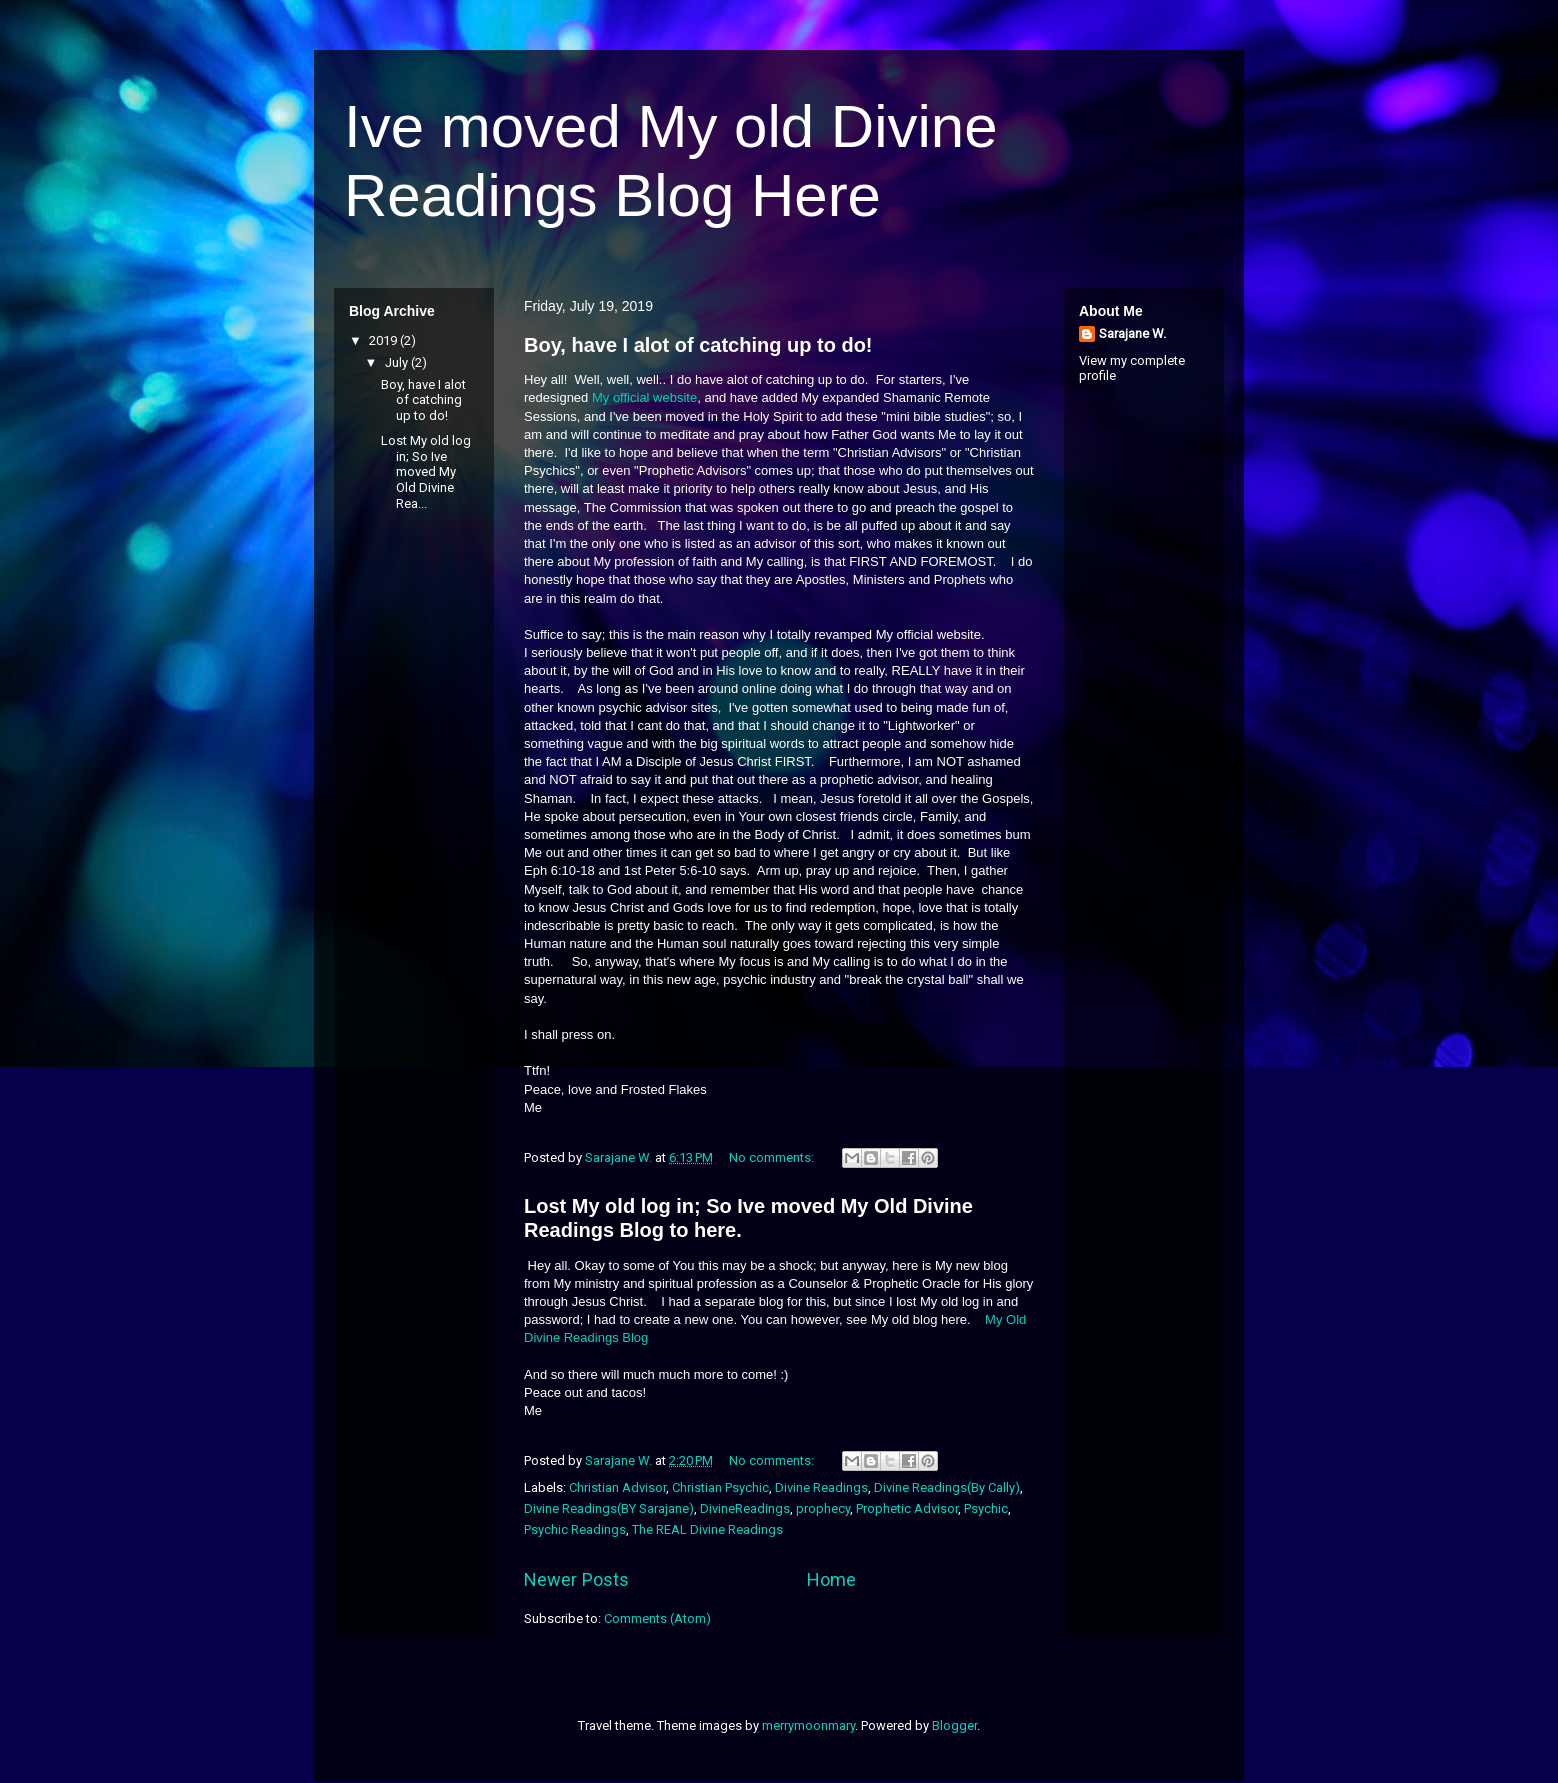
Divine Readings (821, 1487)
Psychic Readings (575, 1529)
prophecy (823, 1508)
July (398, 362)
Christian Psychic (720, 1487)
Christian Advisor (617, 1487)
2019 (384, 340)
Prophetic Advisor (907, 1508)
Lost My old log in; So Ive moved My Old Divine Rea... (426, 471)
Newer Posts (576, 1579)
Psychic (986, 1508)
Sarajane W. (1132, 333)
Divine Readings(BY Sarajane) (609, 1508)
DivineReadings (745, 1508)
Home (831, 1579)
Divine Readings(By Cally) (947, 1487)
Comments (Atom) (657, 1618)
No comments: (773, 1157)
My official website (644, 397)
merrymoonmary (808, 1725)
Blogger (954, 1725)
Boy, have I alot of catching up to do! (698, 345)
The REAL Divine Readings (707, 1529)
